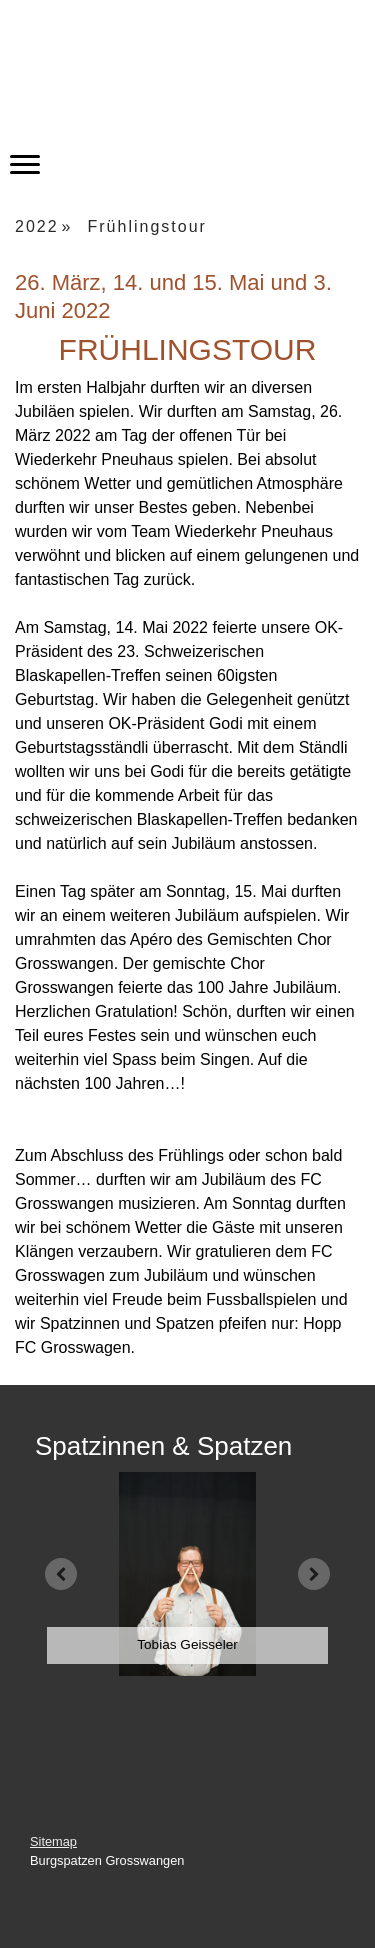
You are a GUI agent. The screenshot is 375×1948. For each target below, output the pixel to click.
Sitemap (53, 1841)
